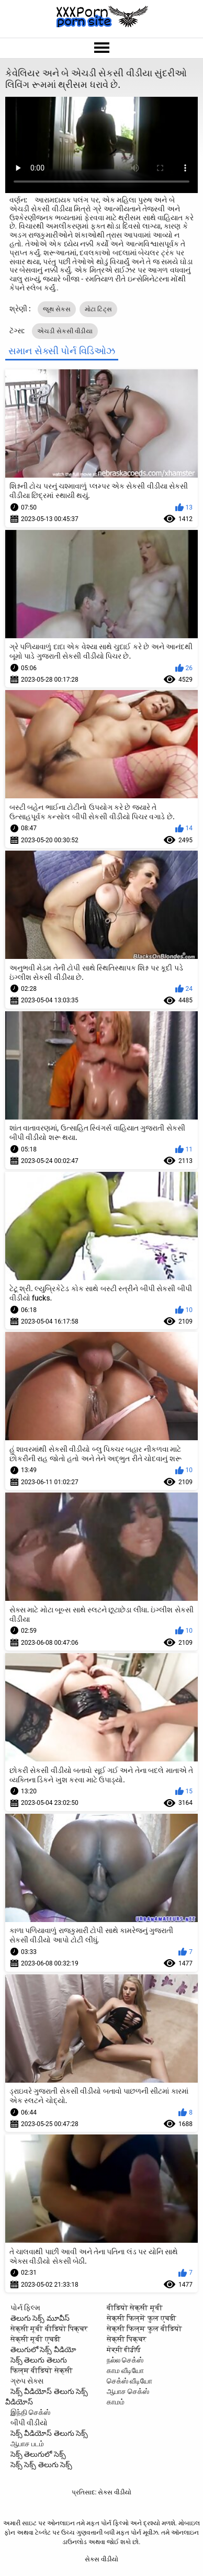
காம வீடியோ (125, 2370)
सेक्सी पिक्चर (126, 2339)
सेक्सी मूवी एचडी (35, 2339)
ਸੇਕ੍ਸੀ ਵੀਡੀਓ (124, 2349)
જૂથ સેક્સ (57, 309)
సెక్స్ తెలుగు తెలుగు (38, 2360)
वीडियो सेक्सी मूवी (135, 2307)
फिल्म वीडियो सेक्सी (41, 2370)
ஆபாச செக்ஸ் (128, 2391)
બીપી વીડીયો (29, 2423)
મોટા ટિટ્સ (98, 309)
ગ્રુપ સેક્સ (26, 2381)
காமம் (116, 2402)
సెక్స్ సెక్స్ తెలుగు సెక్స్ (41, 2464)
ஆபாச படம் (27, 2443)
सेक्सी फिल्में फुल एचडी (141, 2318)
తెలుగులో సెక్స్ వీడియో (43, 2349)
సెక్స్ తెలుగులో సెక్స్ (38, 2454)
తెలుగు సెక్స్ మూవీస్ (40, 2318)
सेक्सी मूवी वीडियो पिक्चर (49, 2328)
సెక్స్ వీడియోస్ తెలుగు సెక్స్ (49, 2433)
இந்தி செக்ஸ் (30, 2412)
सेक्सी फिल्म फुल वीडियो (144, 2328)
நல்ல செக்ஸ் (125, 2360)
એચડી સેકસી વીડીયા (65, 331)
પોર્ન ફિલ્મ (25, 2307)
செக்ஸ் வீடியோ (129, 2381)
